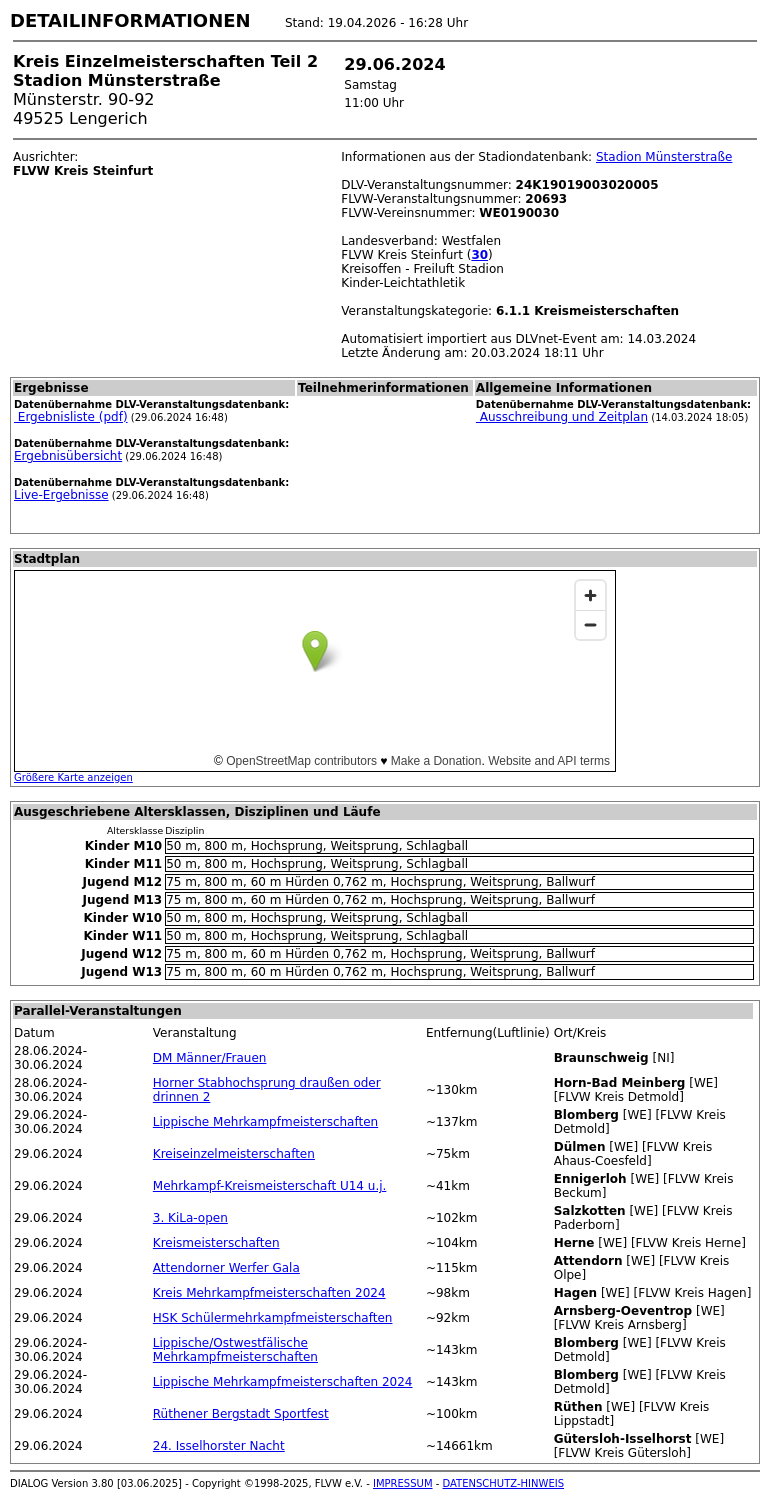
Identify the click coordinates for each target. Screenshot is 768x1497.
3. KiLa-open (190, 1218)
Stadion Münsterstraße (664, 157)
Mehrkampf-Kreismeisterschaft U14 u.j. (270, 1186)
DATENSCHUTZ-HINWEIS (504, 1483)
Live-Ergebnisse (61, 495)
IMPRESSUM (403, 1483)
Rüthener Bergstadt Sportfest (241, 1414)
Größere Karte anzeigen (73, 777)
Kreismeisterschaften (216, 1243)
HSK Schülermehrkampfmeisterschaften (273, 1318)
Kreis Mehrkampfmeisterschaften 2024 (269, 1293)
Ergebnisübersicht (68, 456)
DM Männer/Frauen (210, 1058)
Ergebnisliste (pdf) (71, 417)
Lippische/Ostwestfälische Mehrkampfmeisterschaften (235, 1350)
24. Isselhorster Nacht (219, 1446)
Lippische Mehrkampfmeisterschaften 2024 (283, 1382)
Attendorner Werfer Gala (226, 1268)
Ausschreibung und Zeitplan (562, 417)
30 (479, 255)
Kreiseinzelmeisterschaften (234, 1154)
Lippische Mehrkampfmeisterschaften (265, 1122)
